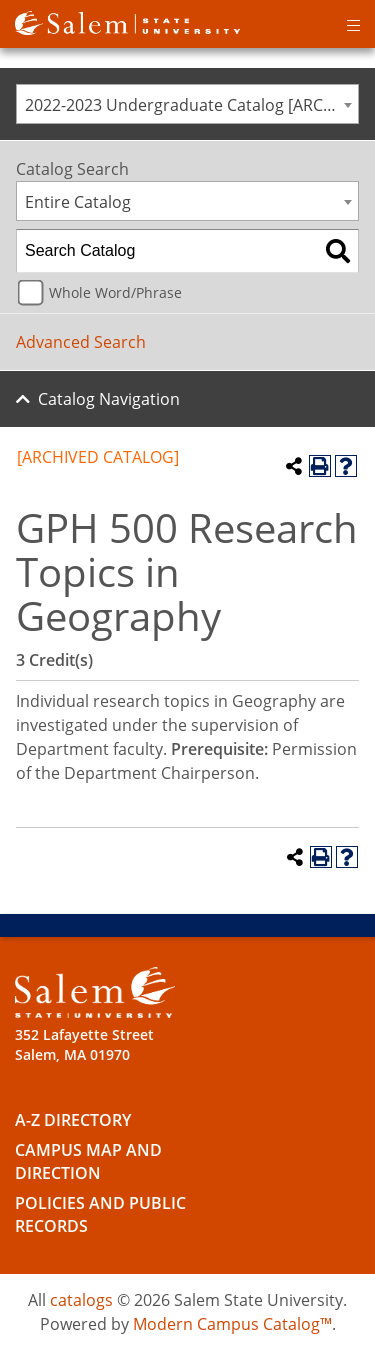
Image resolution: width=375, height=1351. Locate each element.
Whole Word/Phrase (115, 292)
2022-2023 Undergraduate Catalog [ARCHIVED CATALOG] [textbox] (191, 105)
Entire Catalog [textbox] (78, 202)
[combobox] (187, 104)
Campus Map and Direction (88, 1161)
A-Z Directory (73, 1120)
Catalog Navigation (109, 399)
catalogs (81, 1300)
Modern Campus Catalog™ (232, 1324)
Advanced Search (81, 342)
